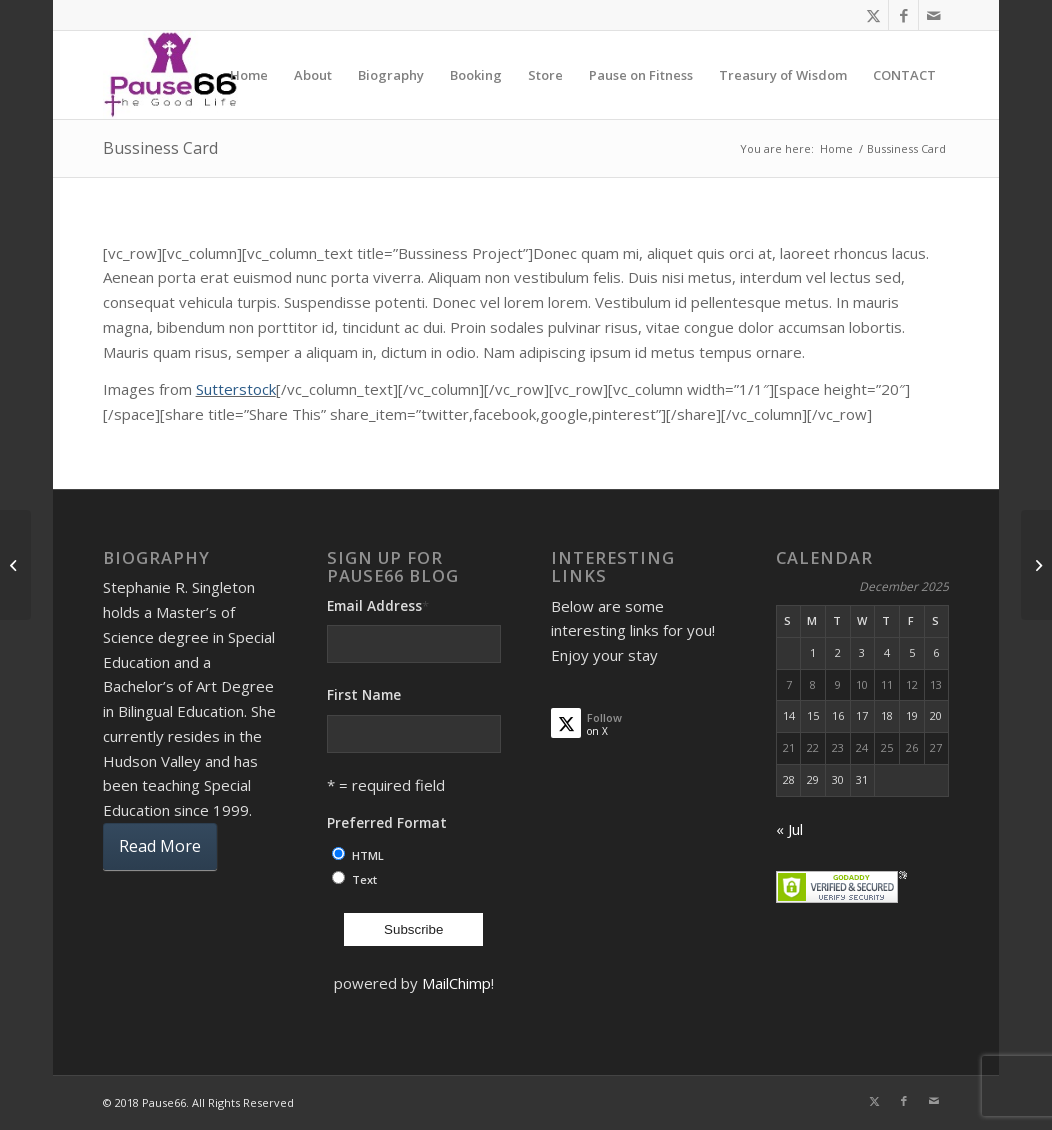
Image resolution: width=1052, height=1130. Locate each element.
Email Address (378, 605)
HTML (368, 855)
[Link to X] (873, 15)
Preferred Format (387, 822)
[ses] (170, 75)
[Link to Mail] (934, 15)
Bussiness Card (160, 148)
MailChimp (456, 983)
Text (364, 879)
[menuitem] (249, 75)
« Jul (789, 829)
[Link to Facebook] (903, 15)
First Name (364, 694)
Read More (160, 846)
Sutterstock (236, 389)
